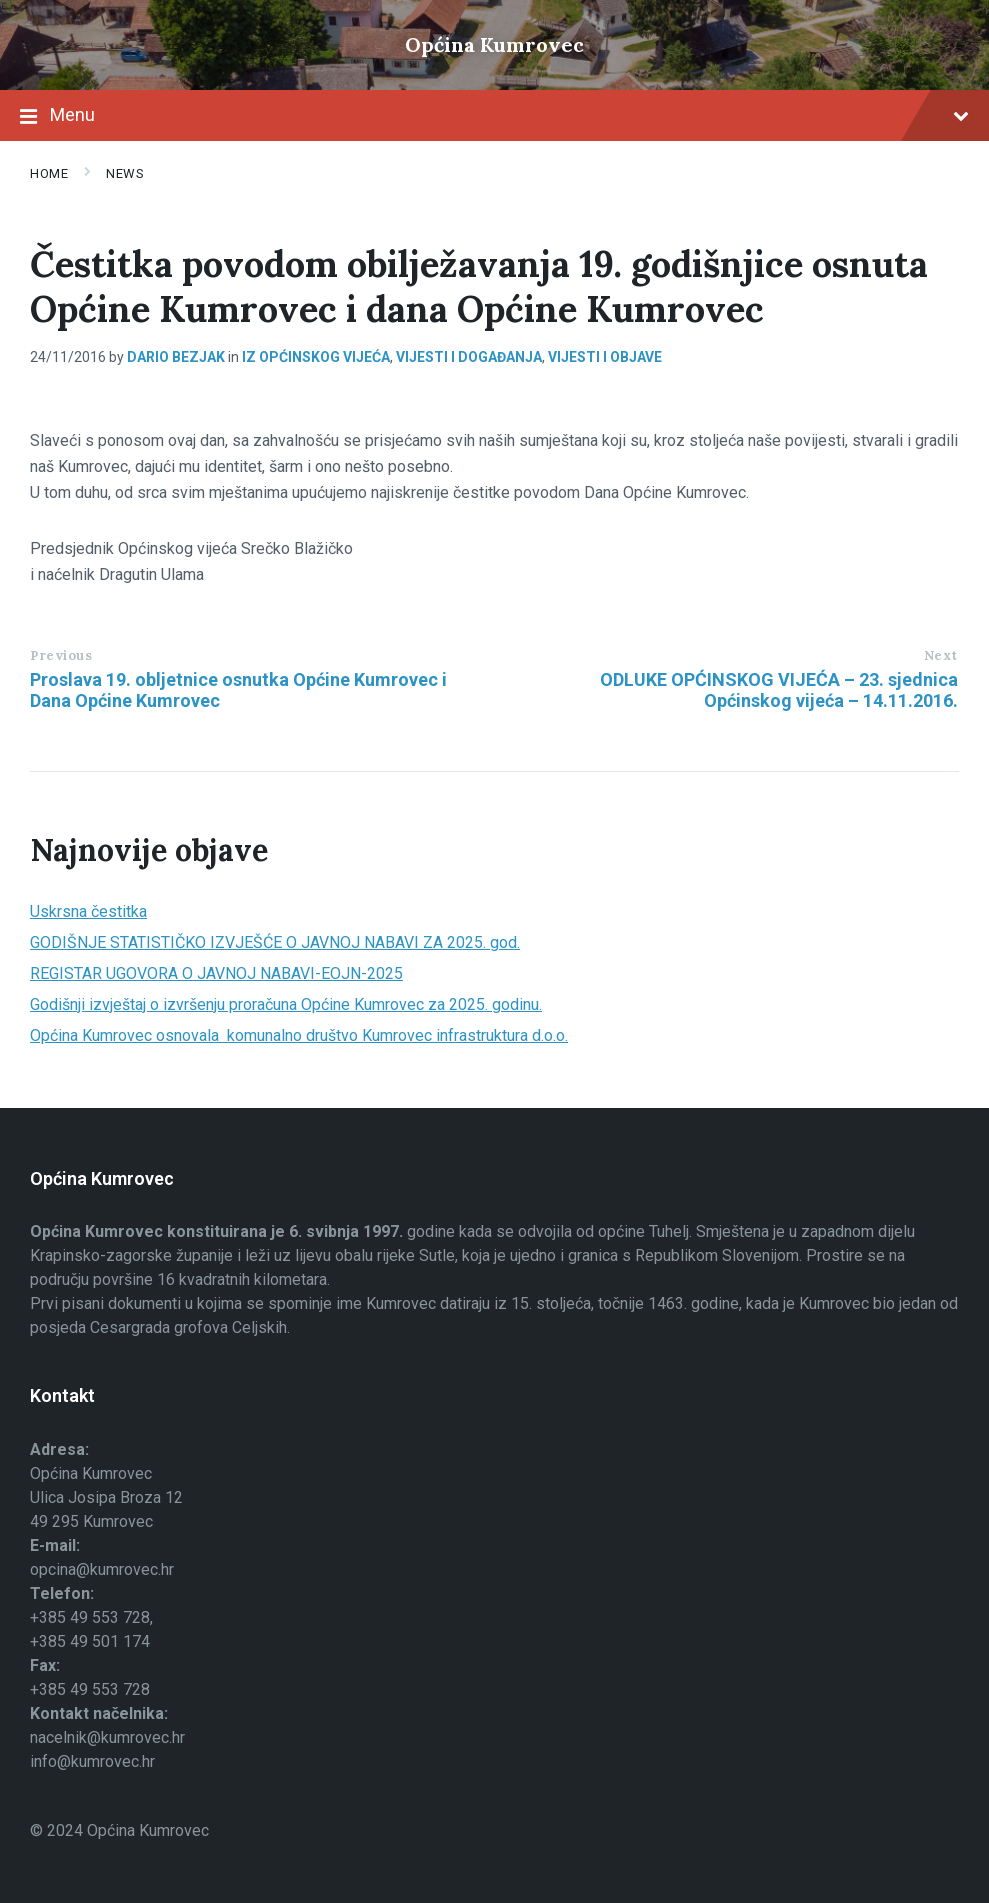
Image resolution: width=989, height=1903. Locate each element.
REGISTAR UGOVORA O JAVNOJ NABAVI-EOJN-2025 (216, 973)
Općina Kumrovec (494, 44)
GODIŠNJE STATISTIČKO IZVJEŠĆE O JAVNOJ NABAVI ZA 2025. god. (275, 942)
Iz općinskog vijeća (316, 357)
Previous (61, 655)
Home (49, 173)
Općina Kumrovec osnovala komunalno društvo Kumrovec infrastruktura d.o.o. (299, 1035)
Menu (494, 117)
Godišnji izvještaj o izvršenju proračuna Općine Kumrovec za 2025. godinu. (286, 1004)
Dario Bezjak (176, 357)
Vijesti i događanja (469, 357)
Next (941, 655)
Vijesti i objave (605, 357)
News (125, 173)
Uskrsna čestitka (88, 911)
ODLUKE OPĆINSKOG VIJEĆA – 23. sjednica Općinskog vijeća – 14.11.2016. (779, 690)
